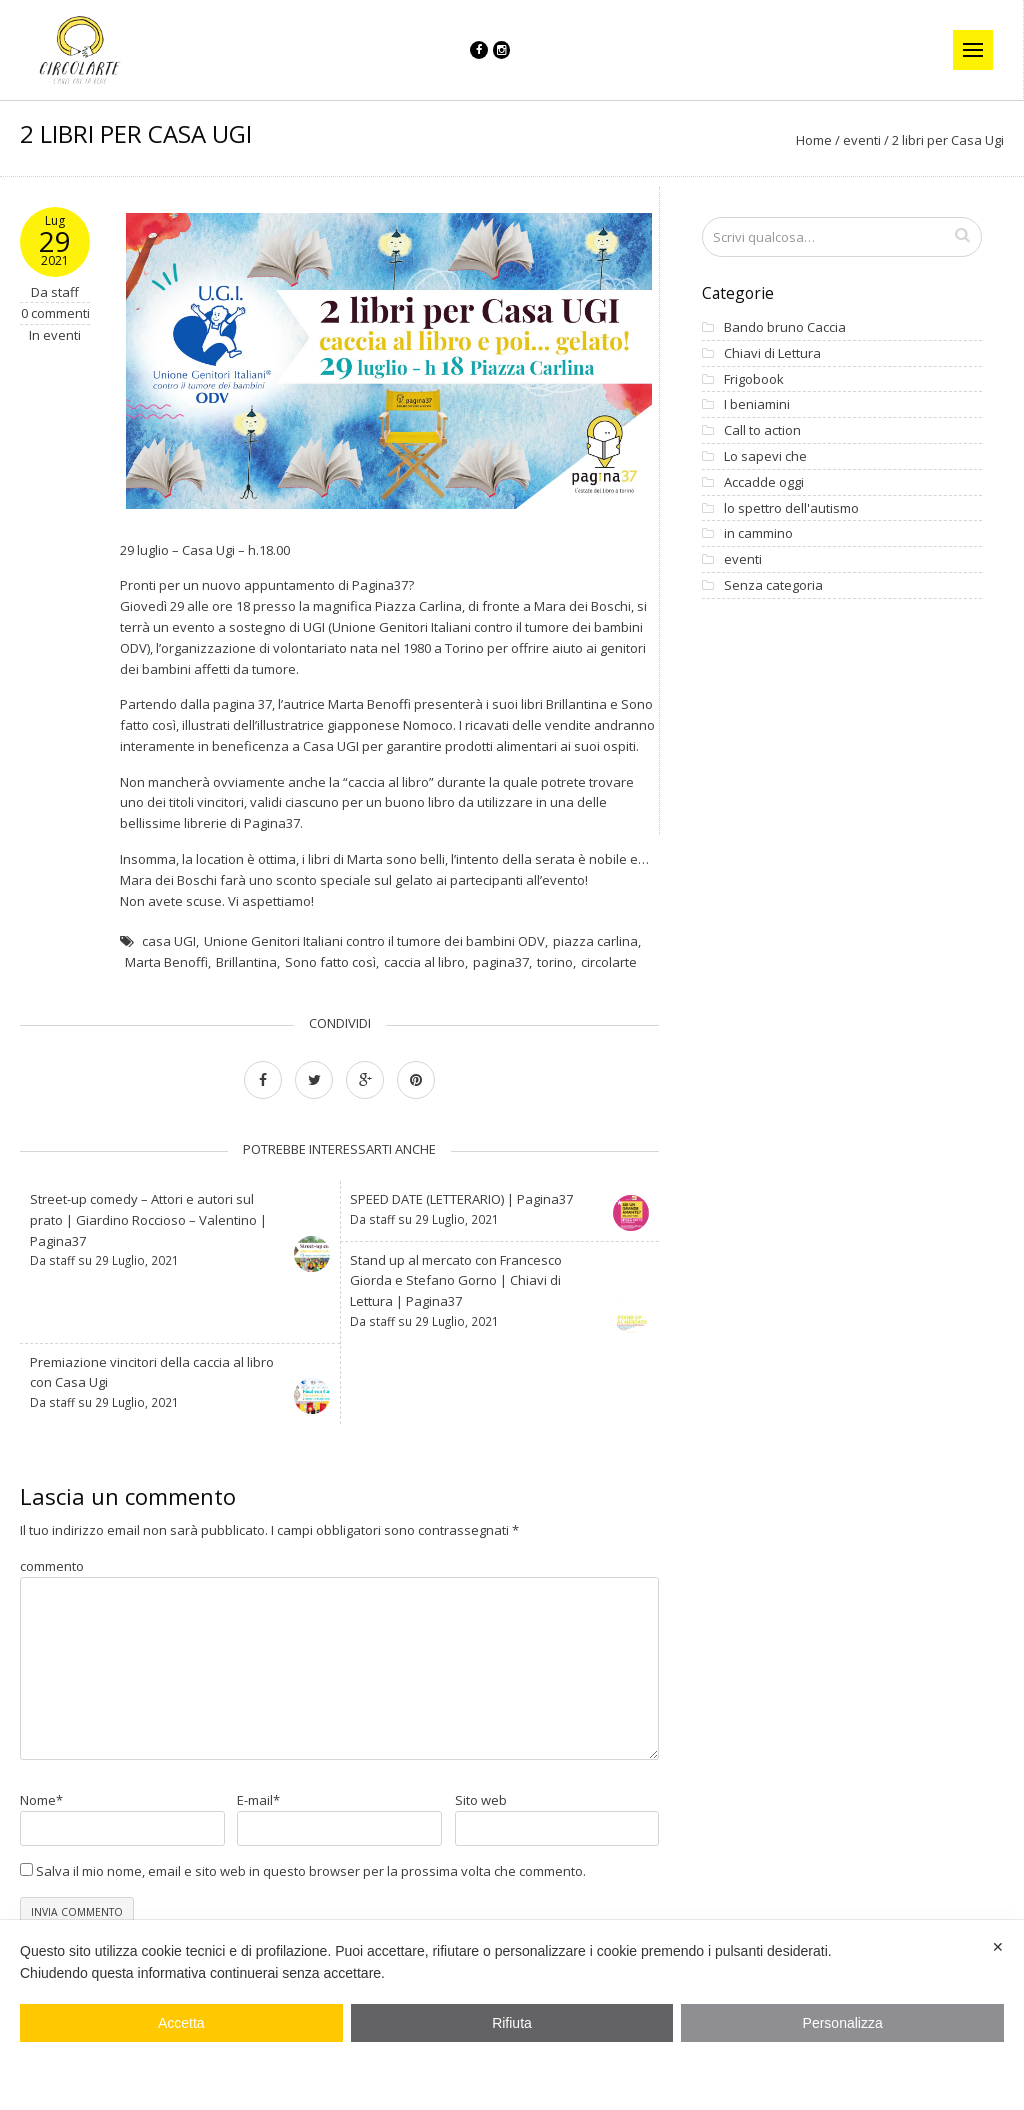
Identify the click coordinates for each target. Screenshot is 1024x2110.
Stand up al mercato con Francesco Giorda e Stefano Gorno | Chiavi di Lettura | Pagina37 (456, 1293)
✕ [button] (998, 1947)
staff (65, 304)
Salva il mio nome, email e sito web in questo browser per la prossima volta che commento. (311, 1884)
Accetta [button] (181, 2023)
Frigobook (743, 391)
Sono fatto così (330, 975)
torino (555, 975)
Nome (41, 1813)
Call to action (751, 443)
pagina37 (501, 975)
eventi (862, 153)
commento (52, 1579)
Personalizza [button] (843, 2023)
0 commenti (55, 326)
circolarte (609, 975)
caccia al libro (424, 975)
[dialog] (512, 2015)
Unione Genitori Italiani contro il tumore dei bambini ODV (374, 954)
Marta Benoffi (166, 975)
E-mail (258, 1813)
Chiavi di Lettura (761, 366)
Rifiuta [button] (512, 2023)
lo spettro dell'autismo (780, 520)
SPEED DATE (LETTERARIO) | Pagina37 (461, 1212)
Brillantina (246, 975)
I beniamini (746, 417)
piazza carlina (595, 954)
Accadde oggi (753, 495)
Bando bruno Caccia (774, 340)
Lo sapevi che (754, 469)
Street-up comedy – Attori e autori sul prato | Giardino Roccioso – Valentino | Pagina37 (148, 1233)
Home (814, 153)
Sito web (481, 1813)
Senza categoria (762, 598)
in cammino (747, 546)
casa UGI (169, 954)
